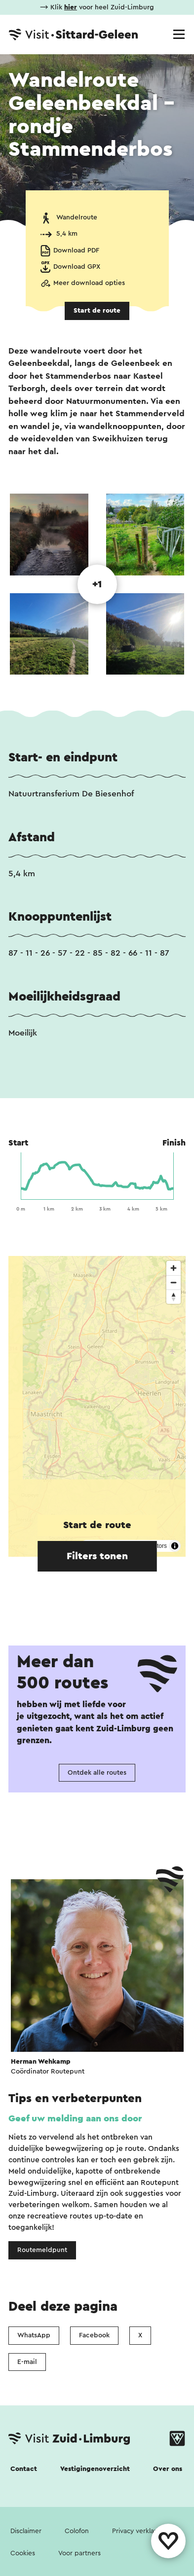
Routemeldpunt (42, 2250)
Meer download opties (89, 283)
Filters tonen (97, 1556)
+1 (97, 584)
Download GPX (76, 266)
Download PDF (76, 250)
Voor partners (79, 2553)
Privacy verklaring (139, 2531)
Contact (23, 2469)
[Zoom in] (173, 1268)
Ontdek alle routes (97, 1772)
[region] (97, 1406)
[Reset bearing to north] (173, 1296)
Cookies (22, 2553)
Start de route (97, 310)
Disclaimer (25, 2531)
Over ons (167, 2469)
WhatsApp (33, 2335)
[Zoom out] (173, 1282)
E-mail (27, 2362)
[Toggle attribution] (175, 1546)
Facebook (94, 2335)
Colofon (77, 2531)
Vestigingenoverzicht (95, 2469)
